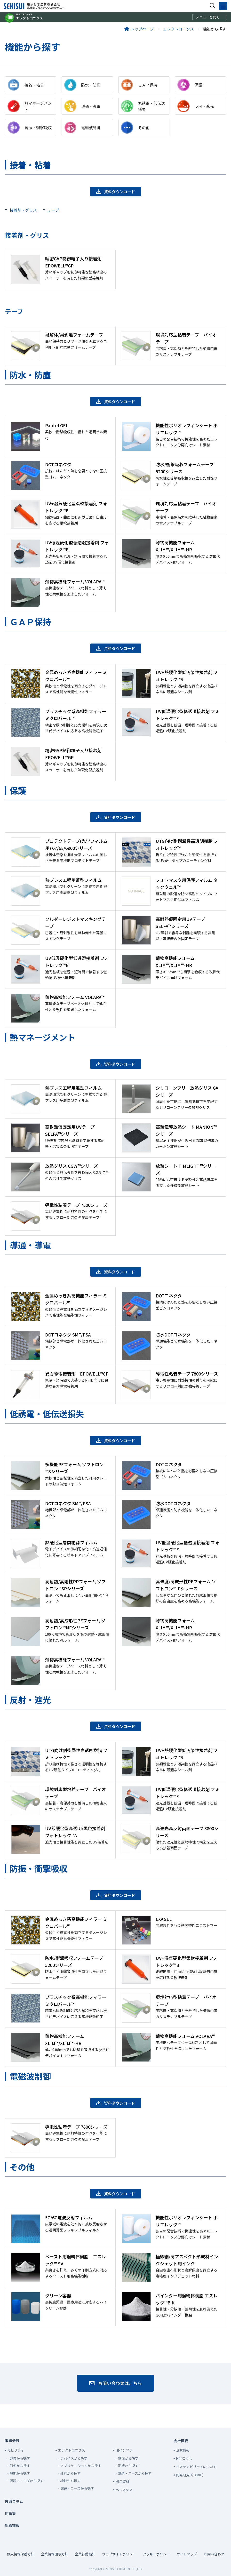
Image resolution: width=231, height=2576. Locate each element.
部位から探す (20, 2458)
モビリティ (15, 2450)
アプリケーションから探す (80, 2465)
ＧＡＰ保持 (139, 85)
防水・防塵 (82, 85)
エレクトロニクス (29, 16)
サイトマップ (187, 2554)
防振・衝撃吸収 (30, 127)
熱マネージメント (30, 106)
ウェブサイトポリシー (119, 2554)
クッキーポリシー (156, 2554)
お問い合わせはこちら (120, 2383)
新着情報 (12, 2525)
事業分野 (12, 2440)
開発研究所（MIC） (191, 2474)
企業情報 (183, 2450)
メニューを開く (208, 17)
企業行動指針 (85, 2554)
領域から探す (128, 2458)
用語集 (10, 2513)
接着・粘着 (26, 85)
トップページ (142, 29)
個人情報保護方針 (20, 2554)
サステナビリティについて (196, 2466)
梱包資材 (122, 2481)
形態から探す (20, 2465)
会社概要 (181, 2440)
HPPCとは (184, 2458)
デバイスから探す (74, 2458)
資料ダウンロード (119, 191)
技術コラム (14, 2501)
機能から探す (20, 2473)
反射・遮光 (195, 106)
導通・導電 (82, 106)
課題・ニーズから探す (26, 2480)
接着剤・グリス (23, 210)
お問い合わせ (214, 2554)
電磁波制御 (82, 127)
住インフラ (124, 2450)
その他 (135, 127)
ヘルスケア (124, 2489)
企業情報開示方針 (54, 2554)
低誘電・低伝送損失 (143, 106)
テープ (53, 210)
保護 (189, 85)
